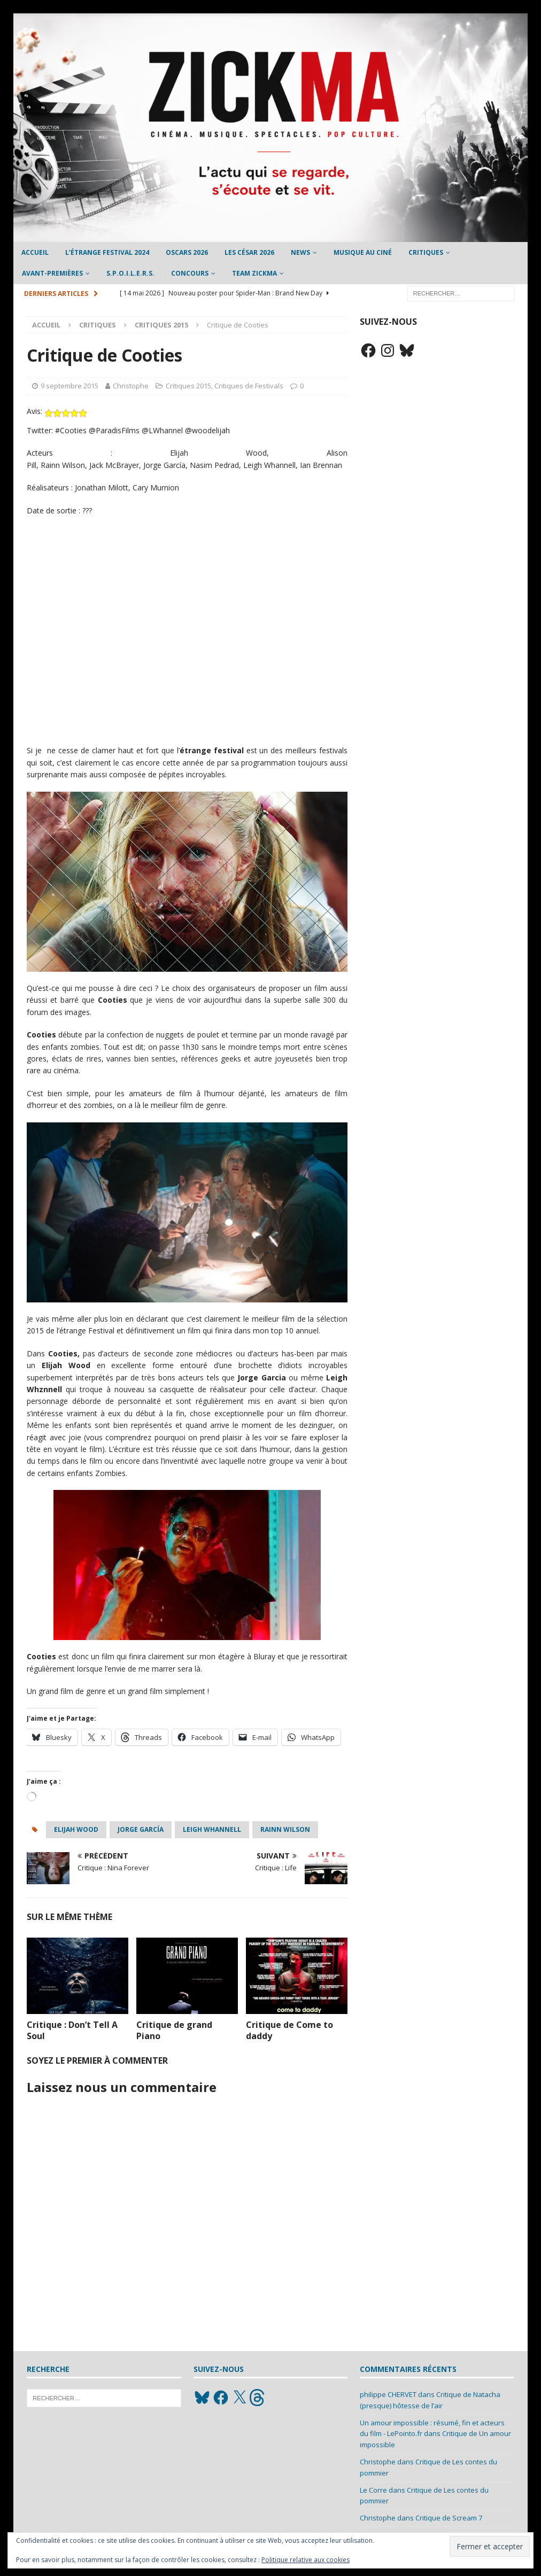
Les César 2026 (249, 252)
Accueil (35, 252)
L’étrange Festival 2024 (107, 252)
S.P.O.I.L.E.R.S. (130, 273)
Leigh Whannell (212, 1829)
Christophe (131, 386)
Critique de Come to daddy (289, 2030)
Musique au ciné (363, 252)
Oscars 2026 (187, 252)
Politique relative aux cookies (305, 2559)
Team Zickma (254, 273)
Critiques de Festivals (248, 386)
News (300, 252)
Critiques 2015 (188, 386)
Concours (189, 273)
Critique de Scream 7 (448, 2518)
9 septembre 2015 (69, 386)
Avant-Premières (52, 273)
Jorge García (141, 1829)
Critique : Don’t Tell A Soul (72, 2030)
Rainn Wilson (285, 1829)
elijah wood (76, 1829)
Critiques (425, 252)
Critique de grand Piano (174, 2030)
